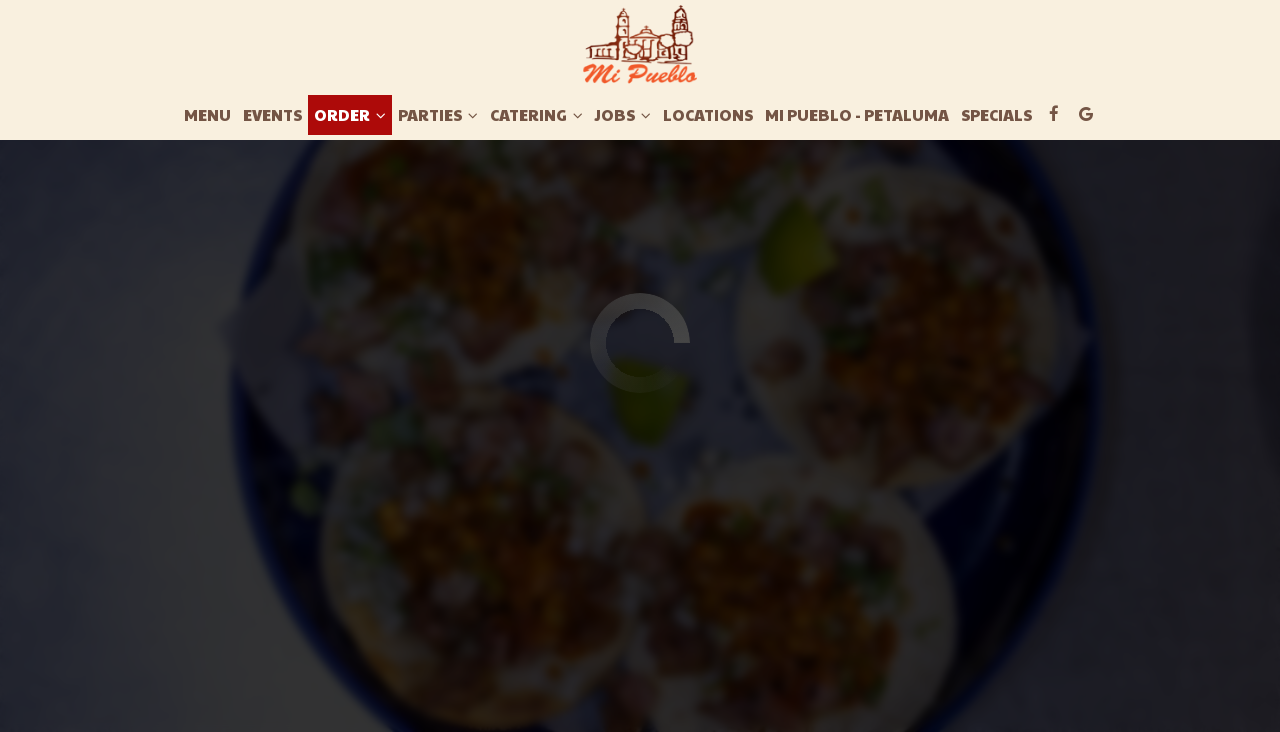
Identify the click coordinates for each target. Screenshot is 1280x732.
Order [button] (350, 115)
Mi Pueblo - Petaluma (857, 115)
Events (272, 115)
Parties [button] (438, 115)
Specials (996, 115)
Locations (708, 115)
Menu (207, 115)
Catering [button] (536, 115)
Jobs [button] (623, 115)
